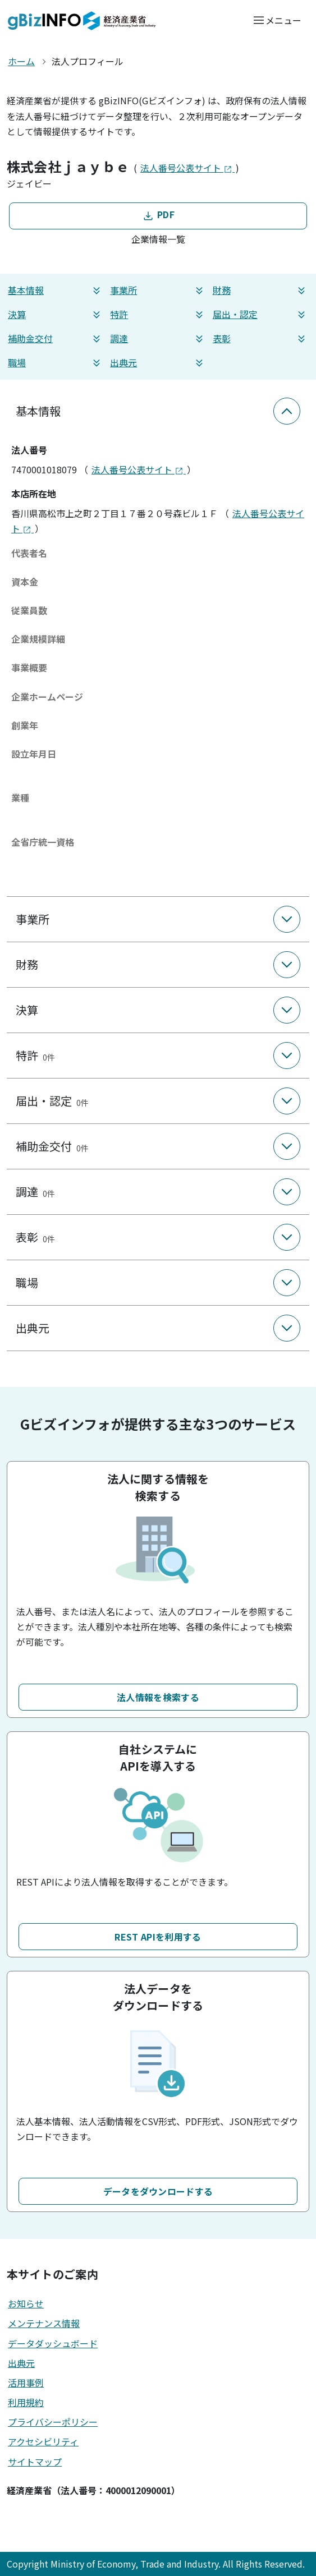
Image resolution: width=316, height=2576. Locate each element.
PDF (158, 215)
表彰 (260, 338)
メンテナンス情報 (44, 2323)
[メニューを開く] (277, 19)
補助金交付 (55, 338)
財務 (260, 290)
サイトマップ (35, 2461)
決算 (55, 314)
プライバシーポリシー (53, 2421)
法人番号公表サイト (187, 167)
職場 (55, 363)
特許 (157, 314)
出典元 (157, 363)
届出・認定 (260, 314)
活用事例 (26, 2382)
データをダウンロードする (158, 2191)
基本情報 (55, 290)
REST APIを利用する (158, 1936)
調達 (157, 338)
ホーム (21, 61)
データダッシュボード (53, 2343)
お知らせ (26, 2303)
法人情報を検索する (158, 1697)
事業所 (157, 290)
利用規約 (26, 2402)
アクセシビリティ (43, 2441)
